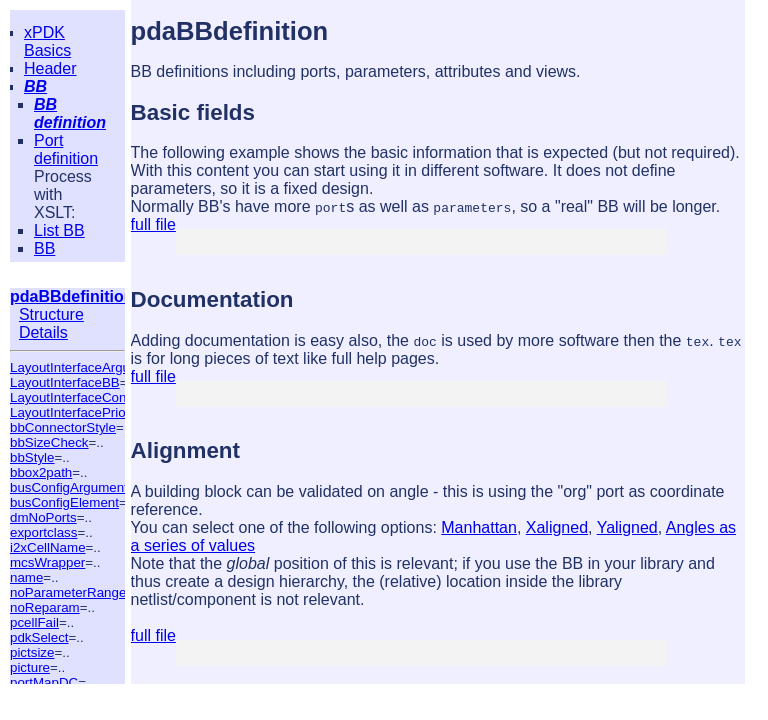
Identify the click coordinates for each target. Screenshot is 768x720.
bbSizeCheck (49, 442)
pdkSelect (39, 637)
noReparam (45, 607)
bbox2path (41, 472)
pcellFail (34, 622)
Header (50, 68)
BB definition (70, 113)
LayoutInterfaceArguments (88, 367)
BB (35, 86)
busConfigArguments (72, 487)
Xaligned (557, 527)
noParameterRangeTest (80, 592)
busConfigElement (64, 502)
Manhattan (479, 527)
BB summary (67, 257)
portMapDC (44, 682)
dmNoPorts (43, 517)
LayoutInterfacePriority (76, 412)
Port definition (66, 149)
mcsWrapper (47, 562)
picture (30, 667)
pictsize (32, 652)
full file (153, 224)
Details (43, 332)
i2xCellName (48, 547)
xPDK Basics (47, 41)
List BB (59, 230)
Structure (51, 314)
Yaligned (627, 527)
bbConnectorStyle (63, 427)
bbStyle (32, 457)
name (26, 577)
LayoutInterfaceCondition (84, 397)
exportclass (43, 532)
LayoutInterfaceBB (65, 382)
